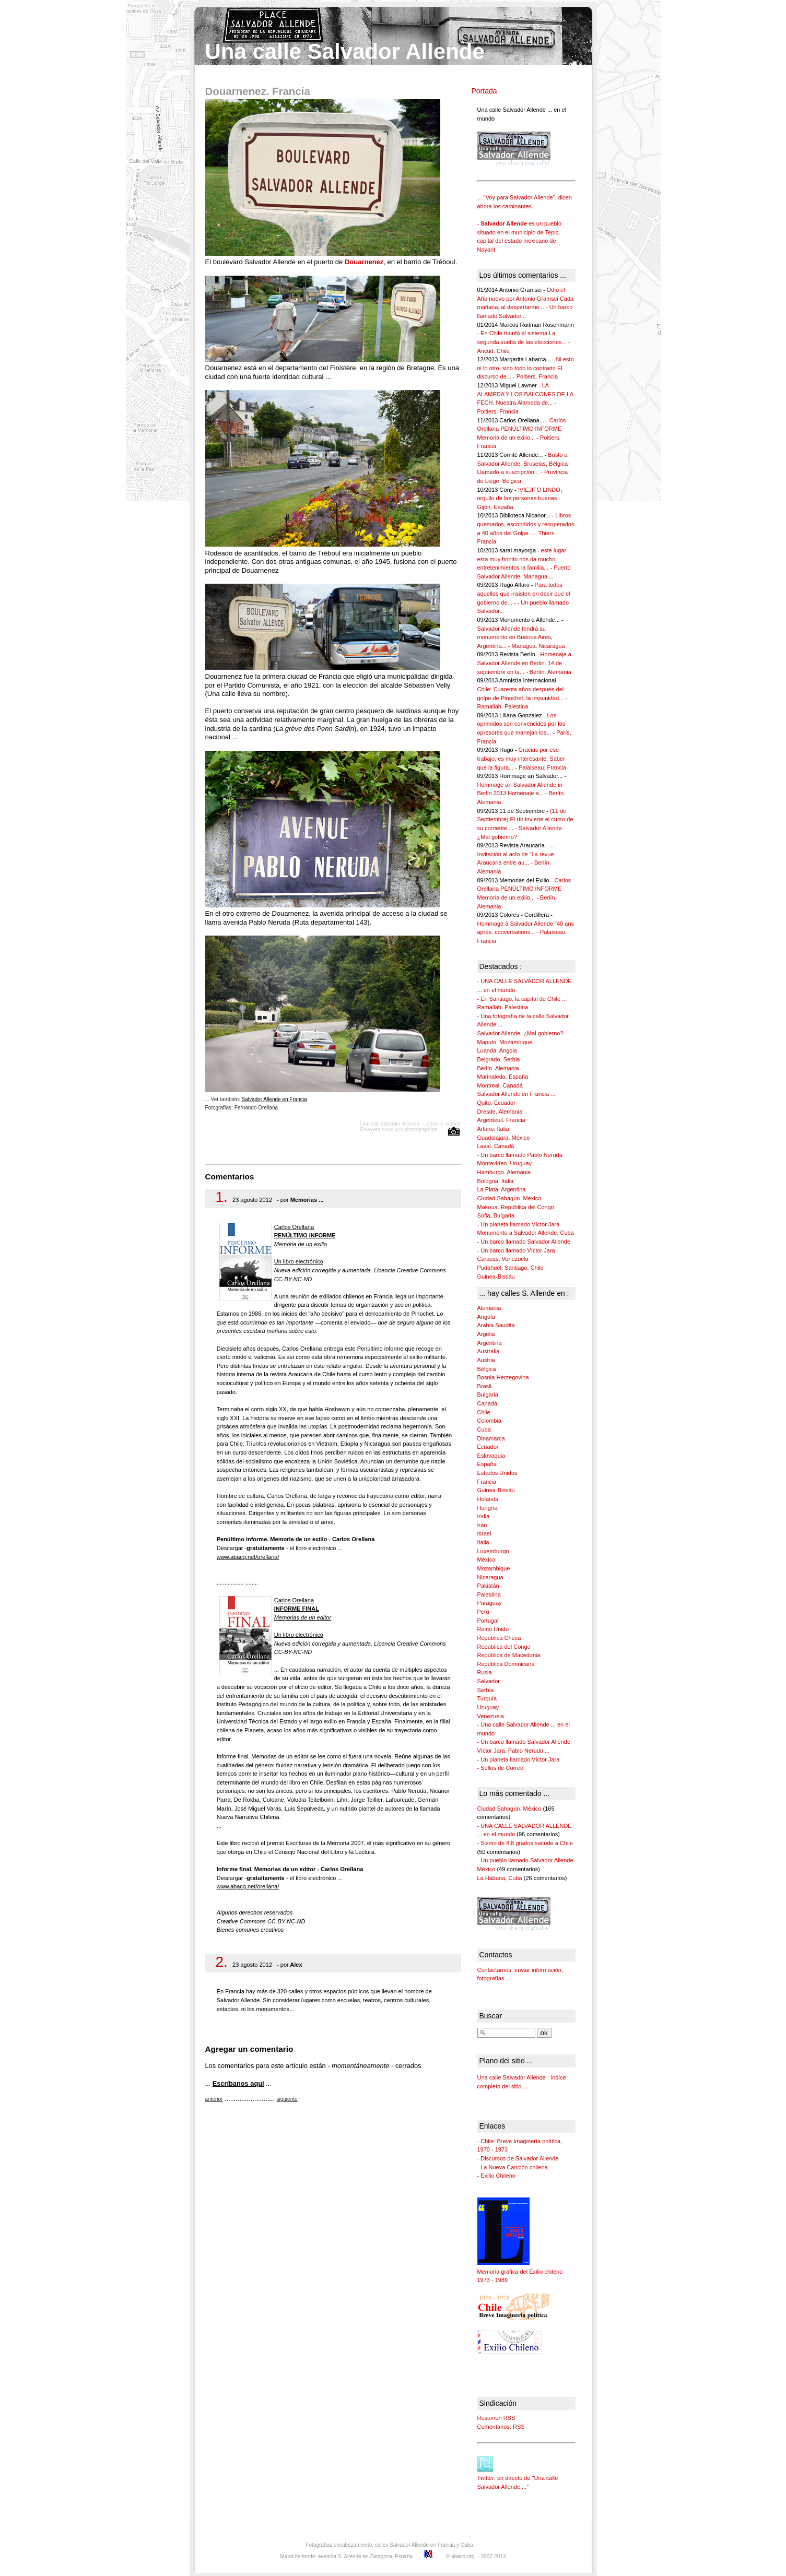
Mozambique (493, 1568)
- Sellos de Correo (500, 1768)
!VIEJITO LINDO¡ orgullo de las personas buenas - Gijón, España (519, 498)
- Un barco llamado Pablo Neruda (519, 1155)
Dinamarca (491, 1438)
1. (222, 1197)
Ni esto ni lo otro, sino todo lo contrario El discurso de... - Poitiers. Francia (525, 368)
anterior (214, 2099)
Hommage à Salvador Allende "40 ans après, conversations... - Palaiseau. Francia (525, 932)
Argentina (489, 1343)
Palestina (489, 1594)
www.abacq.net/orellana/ (248, 1557)
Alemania (489, 1308)
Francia (487, 1482)
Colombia (489, 1420)
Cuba (484, 1429)
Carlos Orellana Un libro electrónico (305, 1244)
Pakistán (488, 1585)
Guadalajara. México (503, 1138)
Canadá (487, 1403)
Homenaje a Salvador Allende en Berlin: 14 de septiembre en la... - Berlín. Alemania (524, 663)
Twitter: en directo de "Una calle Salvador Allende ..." (517, 2478)
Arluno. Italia (493, 1129)
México (486, 1559)
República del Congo (504, 1647)
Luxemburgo (493, 1551)
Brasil (484, 1386)
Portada (484, 91)
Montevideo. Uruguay (504, 1163)
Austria (486, 1360)
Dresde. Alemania (500, 1111)
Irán (482, 1525)
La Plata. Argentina (501, 1189)
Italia (483, 1542)
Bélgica (486, 1369)
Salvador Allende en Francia (274, 1099)
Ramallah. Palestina (503, 1007)
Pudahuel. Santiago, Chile (510, 1268)
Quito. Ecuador (496, 1103)
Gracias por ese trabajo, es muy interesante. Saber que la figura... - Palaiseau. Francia (522, 758)
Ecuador (488, 1447)
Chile (483, 1412)
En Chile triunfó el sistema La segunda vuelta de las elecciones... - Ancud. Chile (523, 341)
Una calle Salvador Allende (345, 51)
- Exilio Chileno (496, 2175)
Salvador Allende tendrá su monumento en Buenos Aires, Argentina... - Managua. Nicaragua (521, 637)
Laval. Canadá (495, 1146)
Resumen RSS (496, 2418)
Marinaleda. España (503, 1076)
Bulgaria (487, 1394)
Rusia (484, 1672)
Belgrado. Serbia (498, 1059)
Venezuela (490, 1716)
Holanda (488, 1499)
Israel (484, 1533)
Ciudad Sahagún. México (509, 1198)
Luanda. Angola (497, 1050)
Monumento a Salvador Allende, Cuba (525, 1233)
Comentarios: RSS (501, 2427)
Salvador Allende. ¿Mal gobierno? (520, 1033)
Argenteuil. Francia (501, 1120)
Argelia (486, 1334)
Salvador (488, 1681)
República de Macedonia (509, 1655)
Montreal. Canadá (500, 1085)
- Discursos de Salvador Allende (518, 2158)
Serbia (485, 1690)
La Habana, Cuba (499, 1878)
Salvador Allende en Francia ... (516, 1094)
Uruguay (488, 1707)
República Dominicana (506, 1664)
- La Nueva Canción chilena (512, 2167)
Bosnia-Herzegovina (503, 1377)
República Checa (499, 1638)
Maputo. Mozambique (505, 1042)
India (483, 1516)
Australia (488, 1351)
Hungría (487, 1508)
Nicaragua (490, 1577)
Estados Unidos (497, 1473)
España (487, 1464)
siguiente (287, 2099)
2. (222, 1962)
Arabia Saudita (496, 1325)
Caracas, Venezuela (503, 1259)
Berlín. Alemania (498, 1068)
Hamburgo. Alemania (504, 1172)
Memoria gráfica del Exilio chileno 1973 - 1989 (520, 2271)
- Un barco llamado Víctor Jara (516, 1250)
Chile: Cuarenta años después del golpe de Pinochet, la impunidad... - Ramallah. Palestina (522, 698)
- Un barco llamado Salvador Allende (524, 1241)
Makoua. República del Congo (515, 1207)
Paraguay (489, 1603)
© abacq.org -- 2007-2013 (476, 2556)
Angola (486, 1317)
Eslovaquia (491, 1455)
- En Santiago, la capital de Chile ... (522, 999)
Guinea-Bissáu (496, 1276)
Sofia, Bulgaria (496, 1215)
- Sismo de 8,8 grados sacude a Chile (525, 1843)
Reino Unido (493, 1629)
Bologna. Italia (495, 1181)
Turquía (487, 1698)
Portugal (488, 1620)
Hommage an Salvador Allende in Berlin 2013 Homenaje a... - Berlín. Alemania (521, 793)
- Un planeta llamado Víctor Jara (518, 1224)
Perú (483, 1612)
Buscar (490, 2016)
